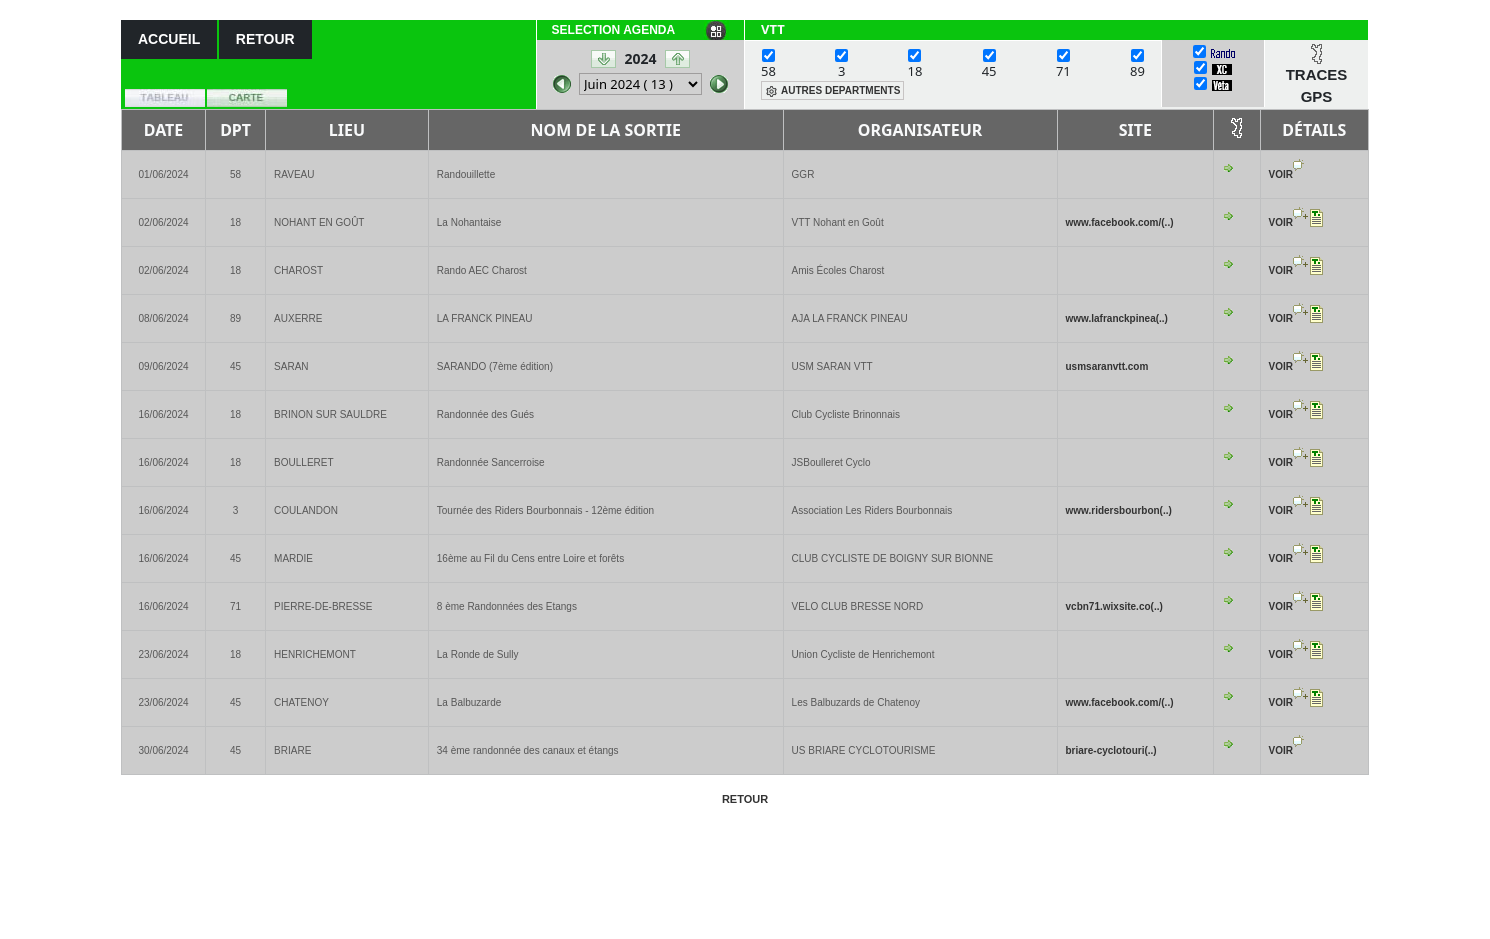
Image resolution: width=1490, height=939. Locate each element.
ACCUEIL (169, 39)
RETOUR (265, 39)
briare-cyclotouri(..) (1111, 750)
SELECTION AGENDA (614, 30)
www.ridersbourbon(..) (1119, 510)
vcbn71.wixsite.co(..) (1114, 606)
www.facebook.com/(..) (1120, 222)
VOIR (1281, 174)
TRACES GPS (1317, 86)
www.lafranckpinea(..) (1117, 318)
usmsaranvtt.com (1107, 366)
